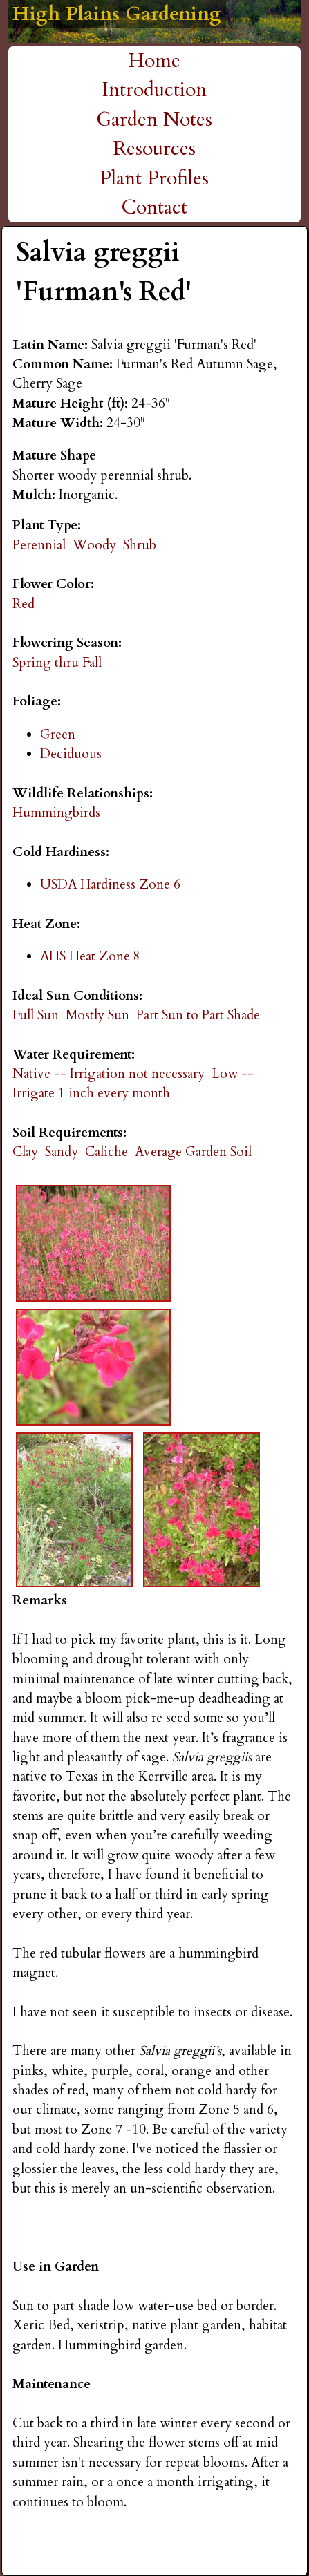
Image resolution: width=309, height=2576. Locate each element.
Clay (25, 1152)
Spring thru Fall (57, 663)
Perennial (39, 545)
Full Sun (35, 1015)
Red (23, 604)
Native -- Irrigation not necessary (108, 1074)
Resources (154, 148)
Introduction (154, 90)
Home (154, 61)
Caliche (106, 1152)
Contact (154, 207)
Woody (94, 545)
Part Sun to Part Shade (198, 1015)
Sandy (61, 1152)
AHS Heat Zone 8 (90, 956)
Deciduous (71, 754)
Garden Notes (154, 119)
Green (57, 735)
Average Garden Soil (193, 1152)
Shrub (139, 545)
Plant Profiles (154, 178)
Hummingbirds (56, 813)
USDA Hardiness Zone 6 (110, 884)
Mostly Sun (97, 1015)
